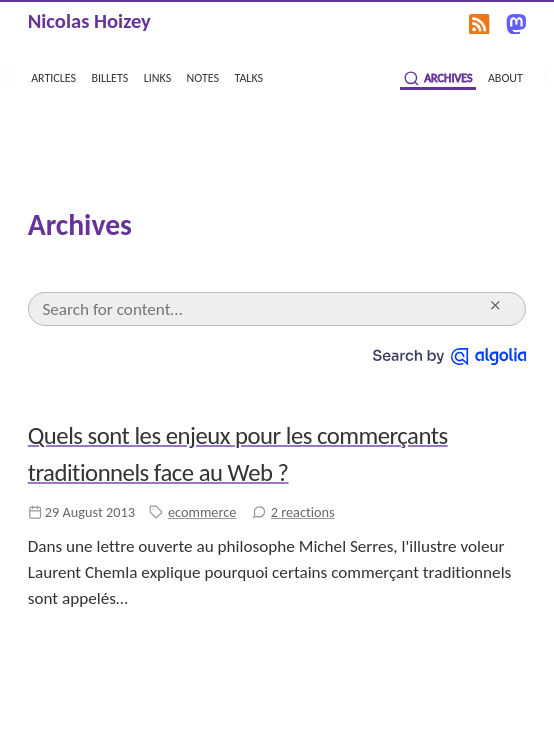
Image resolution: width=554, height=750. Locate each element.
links (157, 76)
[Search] (262, 309)
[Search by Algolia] (449, 354)
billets (109, 76)
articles (53, 76)
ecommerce (202, 512)
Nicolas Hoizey (89, 21)
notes (203, 76)
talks (249, 76)
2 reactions (303, 512)
